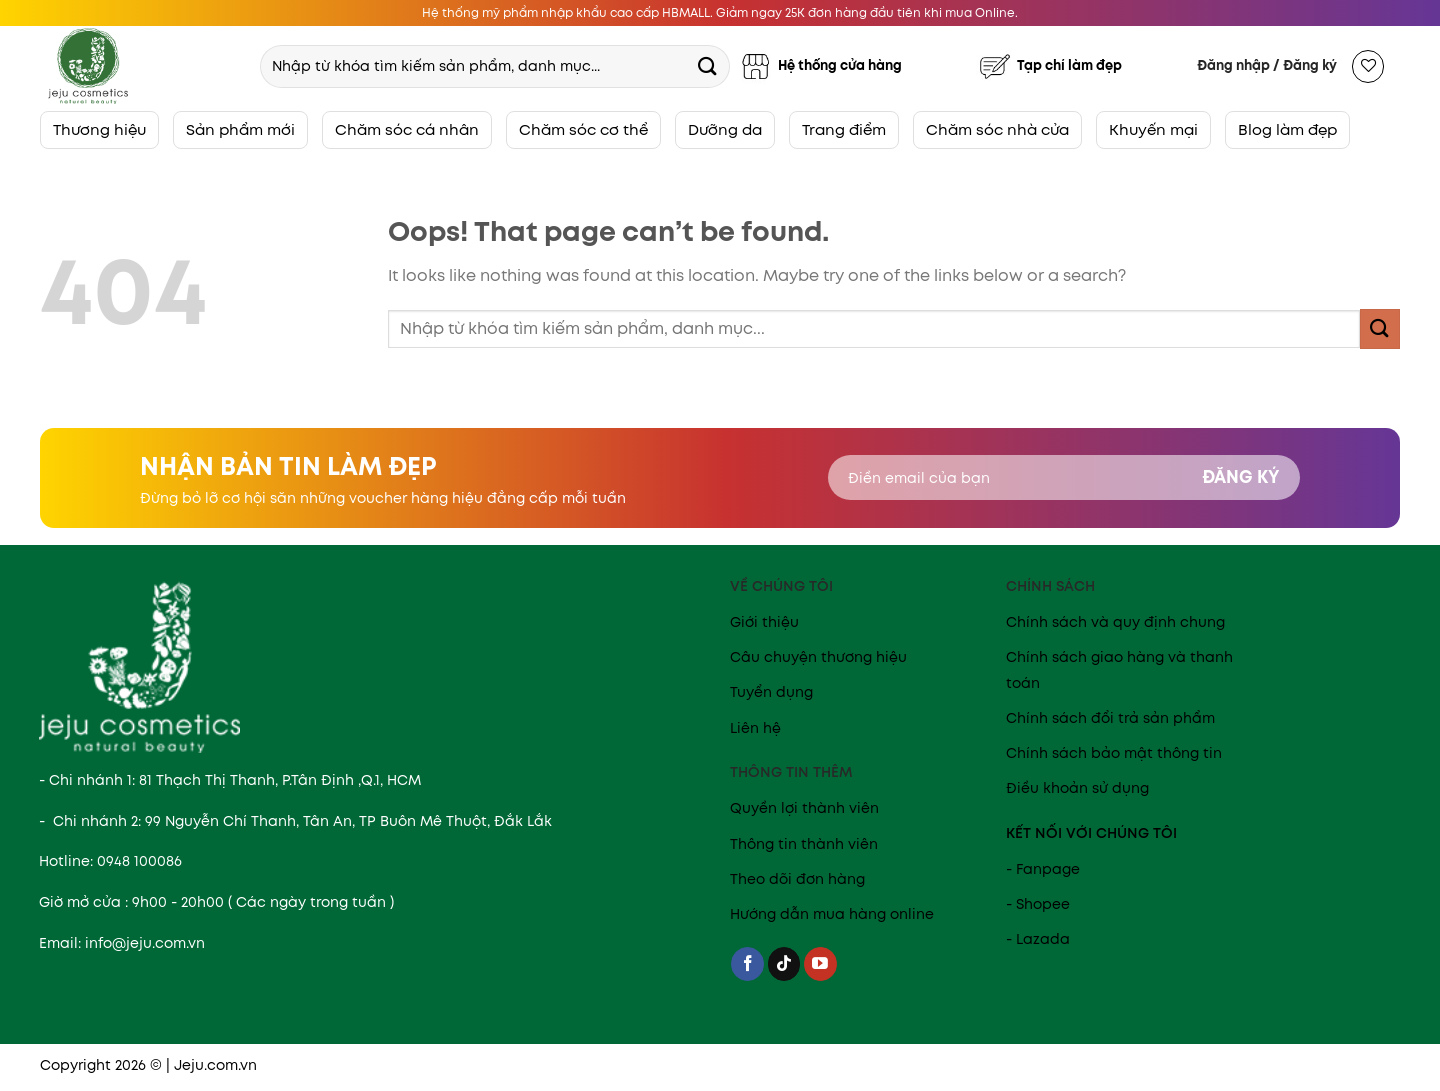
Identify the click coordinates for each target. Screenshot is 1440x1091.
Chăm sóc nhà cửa (997, 129)
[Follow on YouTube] (820, 964)
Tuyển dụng (771, 692)
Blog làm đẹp (1287, 129)
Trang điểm (844, 129)
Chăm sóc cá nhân (407, 129)
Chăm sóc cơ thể (583, 129)
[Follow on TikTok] (784, 964)
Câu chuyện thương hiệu (818, 657)
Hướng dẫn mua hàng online (832, 914)
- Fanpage (1043, 869)
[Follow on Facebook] (747, 964)
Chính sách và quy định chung (1115, 622)
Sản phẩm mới (240, 129)
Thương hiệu (99, 129)
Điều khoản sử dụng (1077, 788)
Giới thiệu (764, 622)
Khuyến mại (1153, 129)
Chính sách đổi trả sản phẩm (1110, 718)
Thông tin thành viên (804, 844)
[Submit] (707, 65)
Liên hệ (755, 728)
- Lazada (1038, 939)
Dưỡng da (725, 129)
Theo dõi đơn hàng (797, 879)
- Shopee (1038, 904)
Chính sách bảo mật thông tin (1114, 753)
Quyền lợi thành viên (804, 808)
